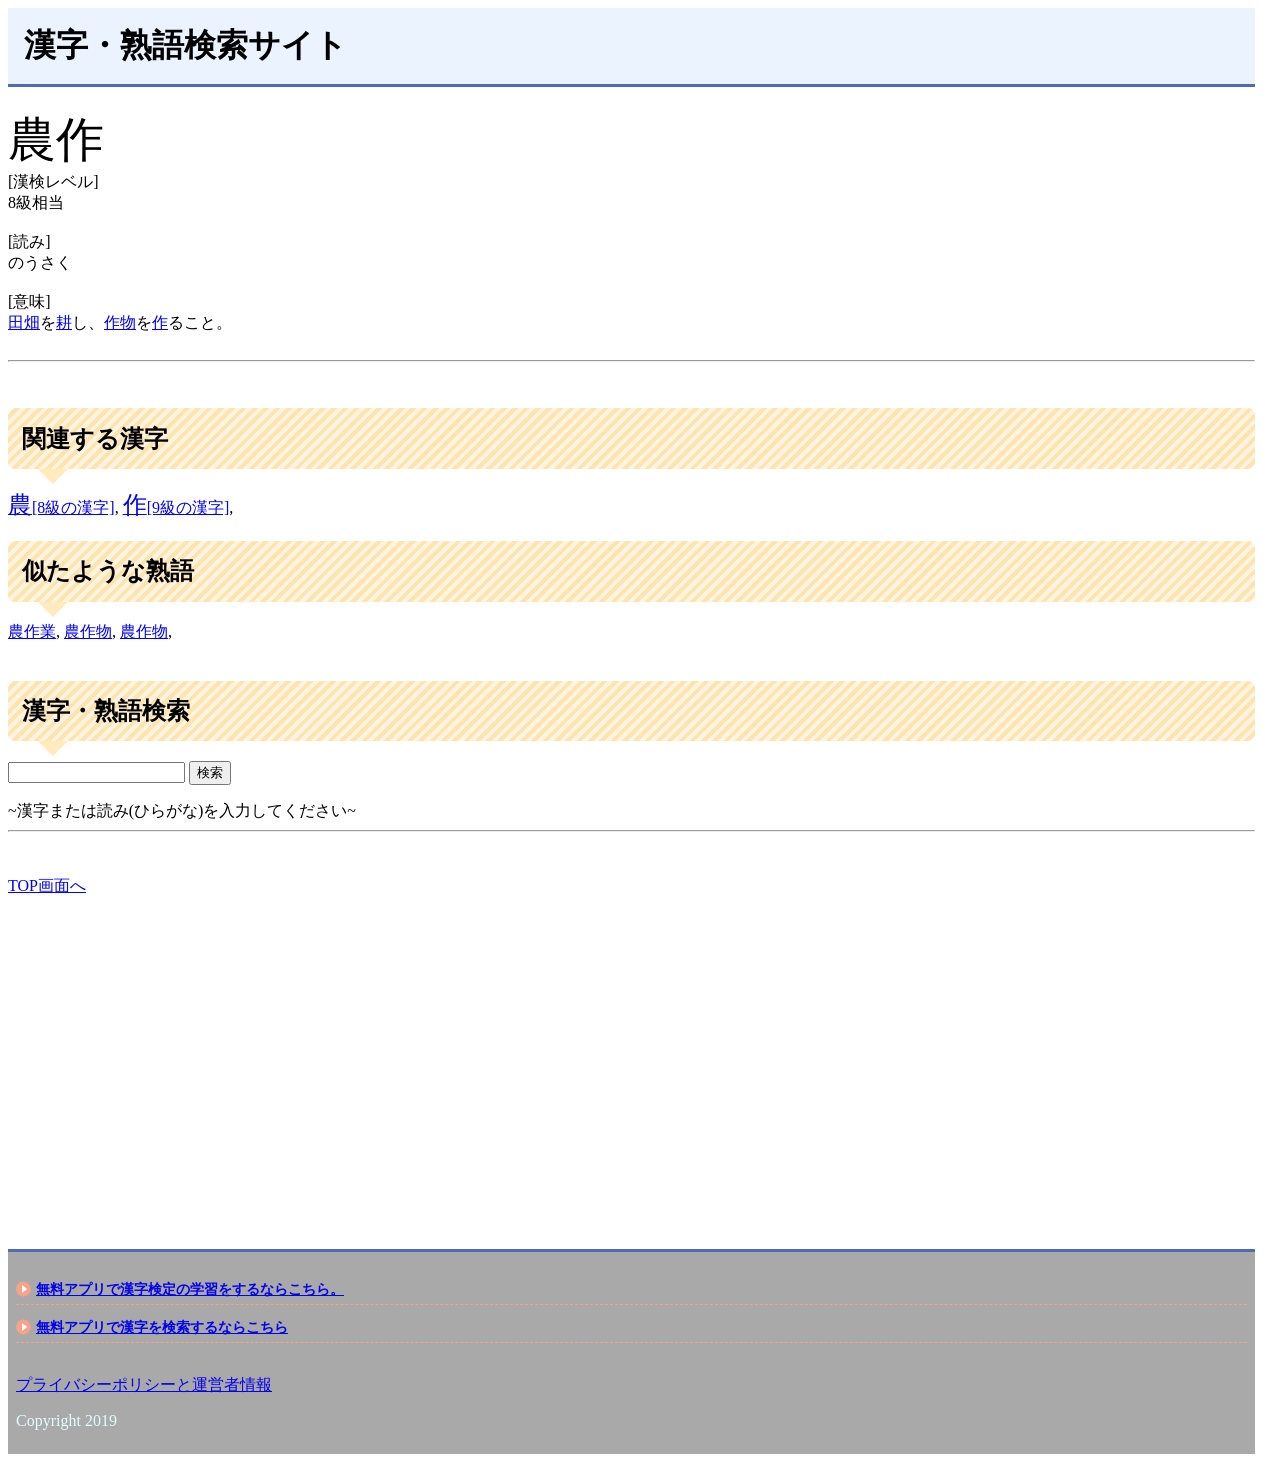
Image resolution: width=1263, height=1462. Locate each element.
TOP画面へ (47, 885)
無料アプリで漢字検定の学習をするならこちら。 (190, 1289)
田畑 (24, 322)
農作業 (32, 631)
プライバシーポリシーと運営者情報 (144, 1384)
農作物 (88, 631)
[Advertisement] (608, 1055)
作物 (120, 322)
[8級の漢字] (61, 507)
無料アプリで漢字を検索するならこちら (162, 1327)
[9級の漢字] (176, 507)
